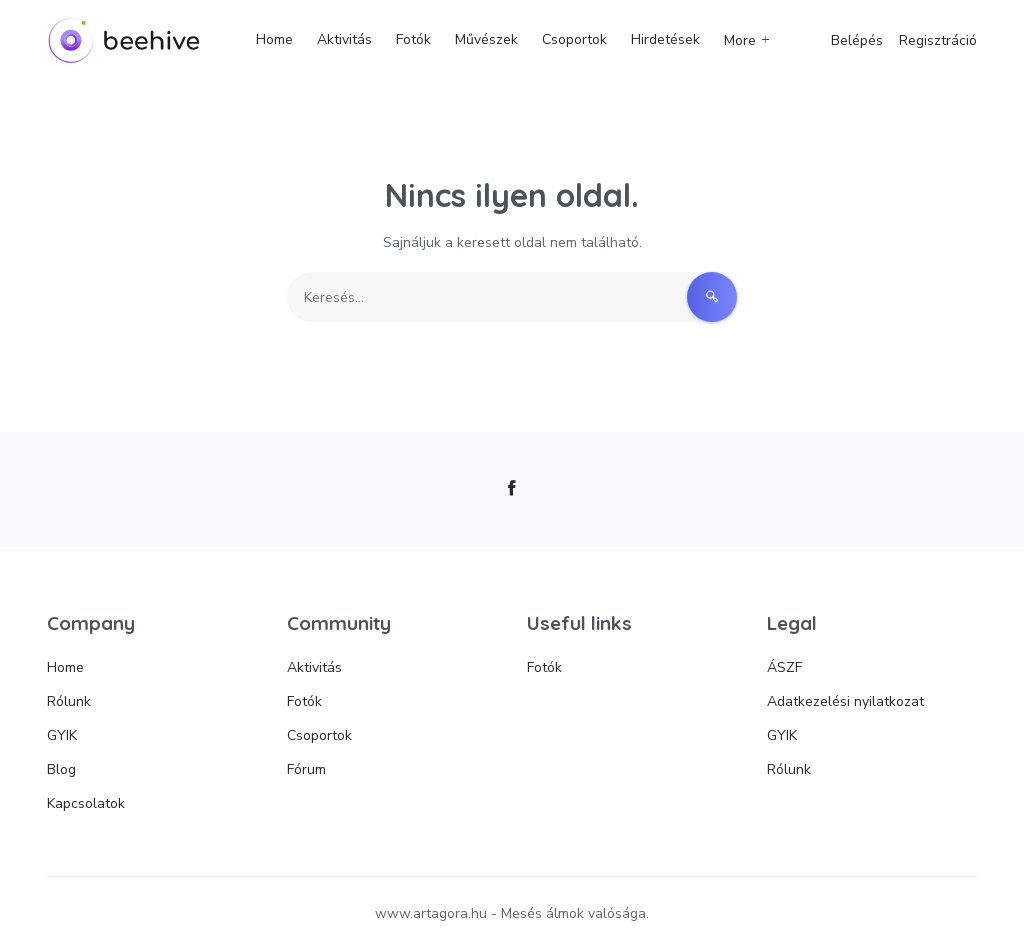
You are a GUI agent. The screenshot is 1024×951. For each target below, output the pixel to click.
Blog (61, 769)
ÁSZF (784, 667)
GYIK (62, 735)
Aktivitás (344, 39)
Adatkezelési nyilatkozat (845, 701)
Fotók (413, 39)
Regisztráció (938, 40)
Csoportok (574, 39)
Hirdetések (665, 39)
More (740, 40)
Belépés (857, 40)
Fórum (306, 769)
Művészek (486, 39)
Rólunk (69, 701)
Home (274, 39)
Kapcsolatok (86, 803)
